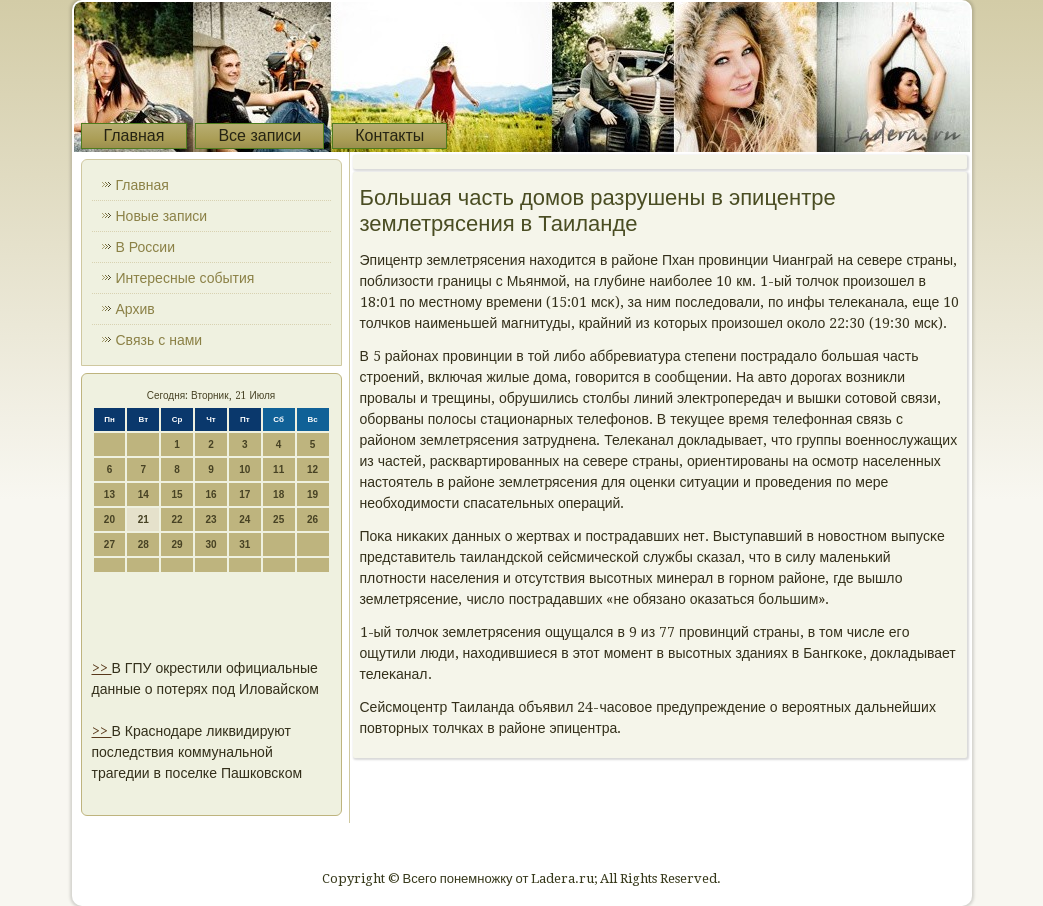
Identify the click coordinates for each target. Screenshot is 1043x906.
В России (146, 247)
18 (278, 494)
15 (177, 494)
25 (278, 519)
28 (143, 544)
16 (210, 494)
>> (102, 668)
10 (244, 469)
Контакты (389, 135)
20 (109, 519)
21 (143, 519)
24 (244, 519)
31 (244, 544)
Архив (135, 309)
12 (312, 469)
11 (278, 469)
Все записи (259, 135)
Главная (134, 135)
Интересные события (185, 278)
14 (143, 494)
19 (312, 494)
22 (177, 519)
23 (210, 519)
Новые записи (162, 216)
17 (244, 494)
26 (312, 519)
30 (210, 544)
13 (109, 494)
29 (177, 544)
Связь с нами (159, 340)
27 (109, 544)
